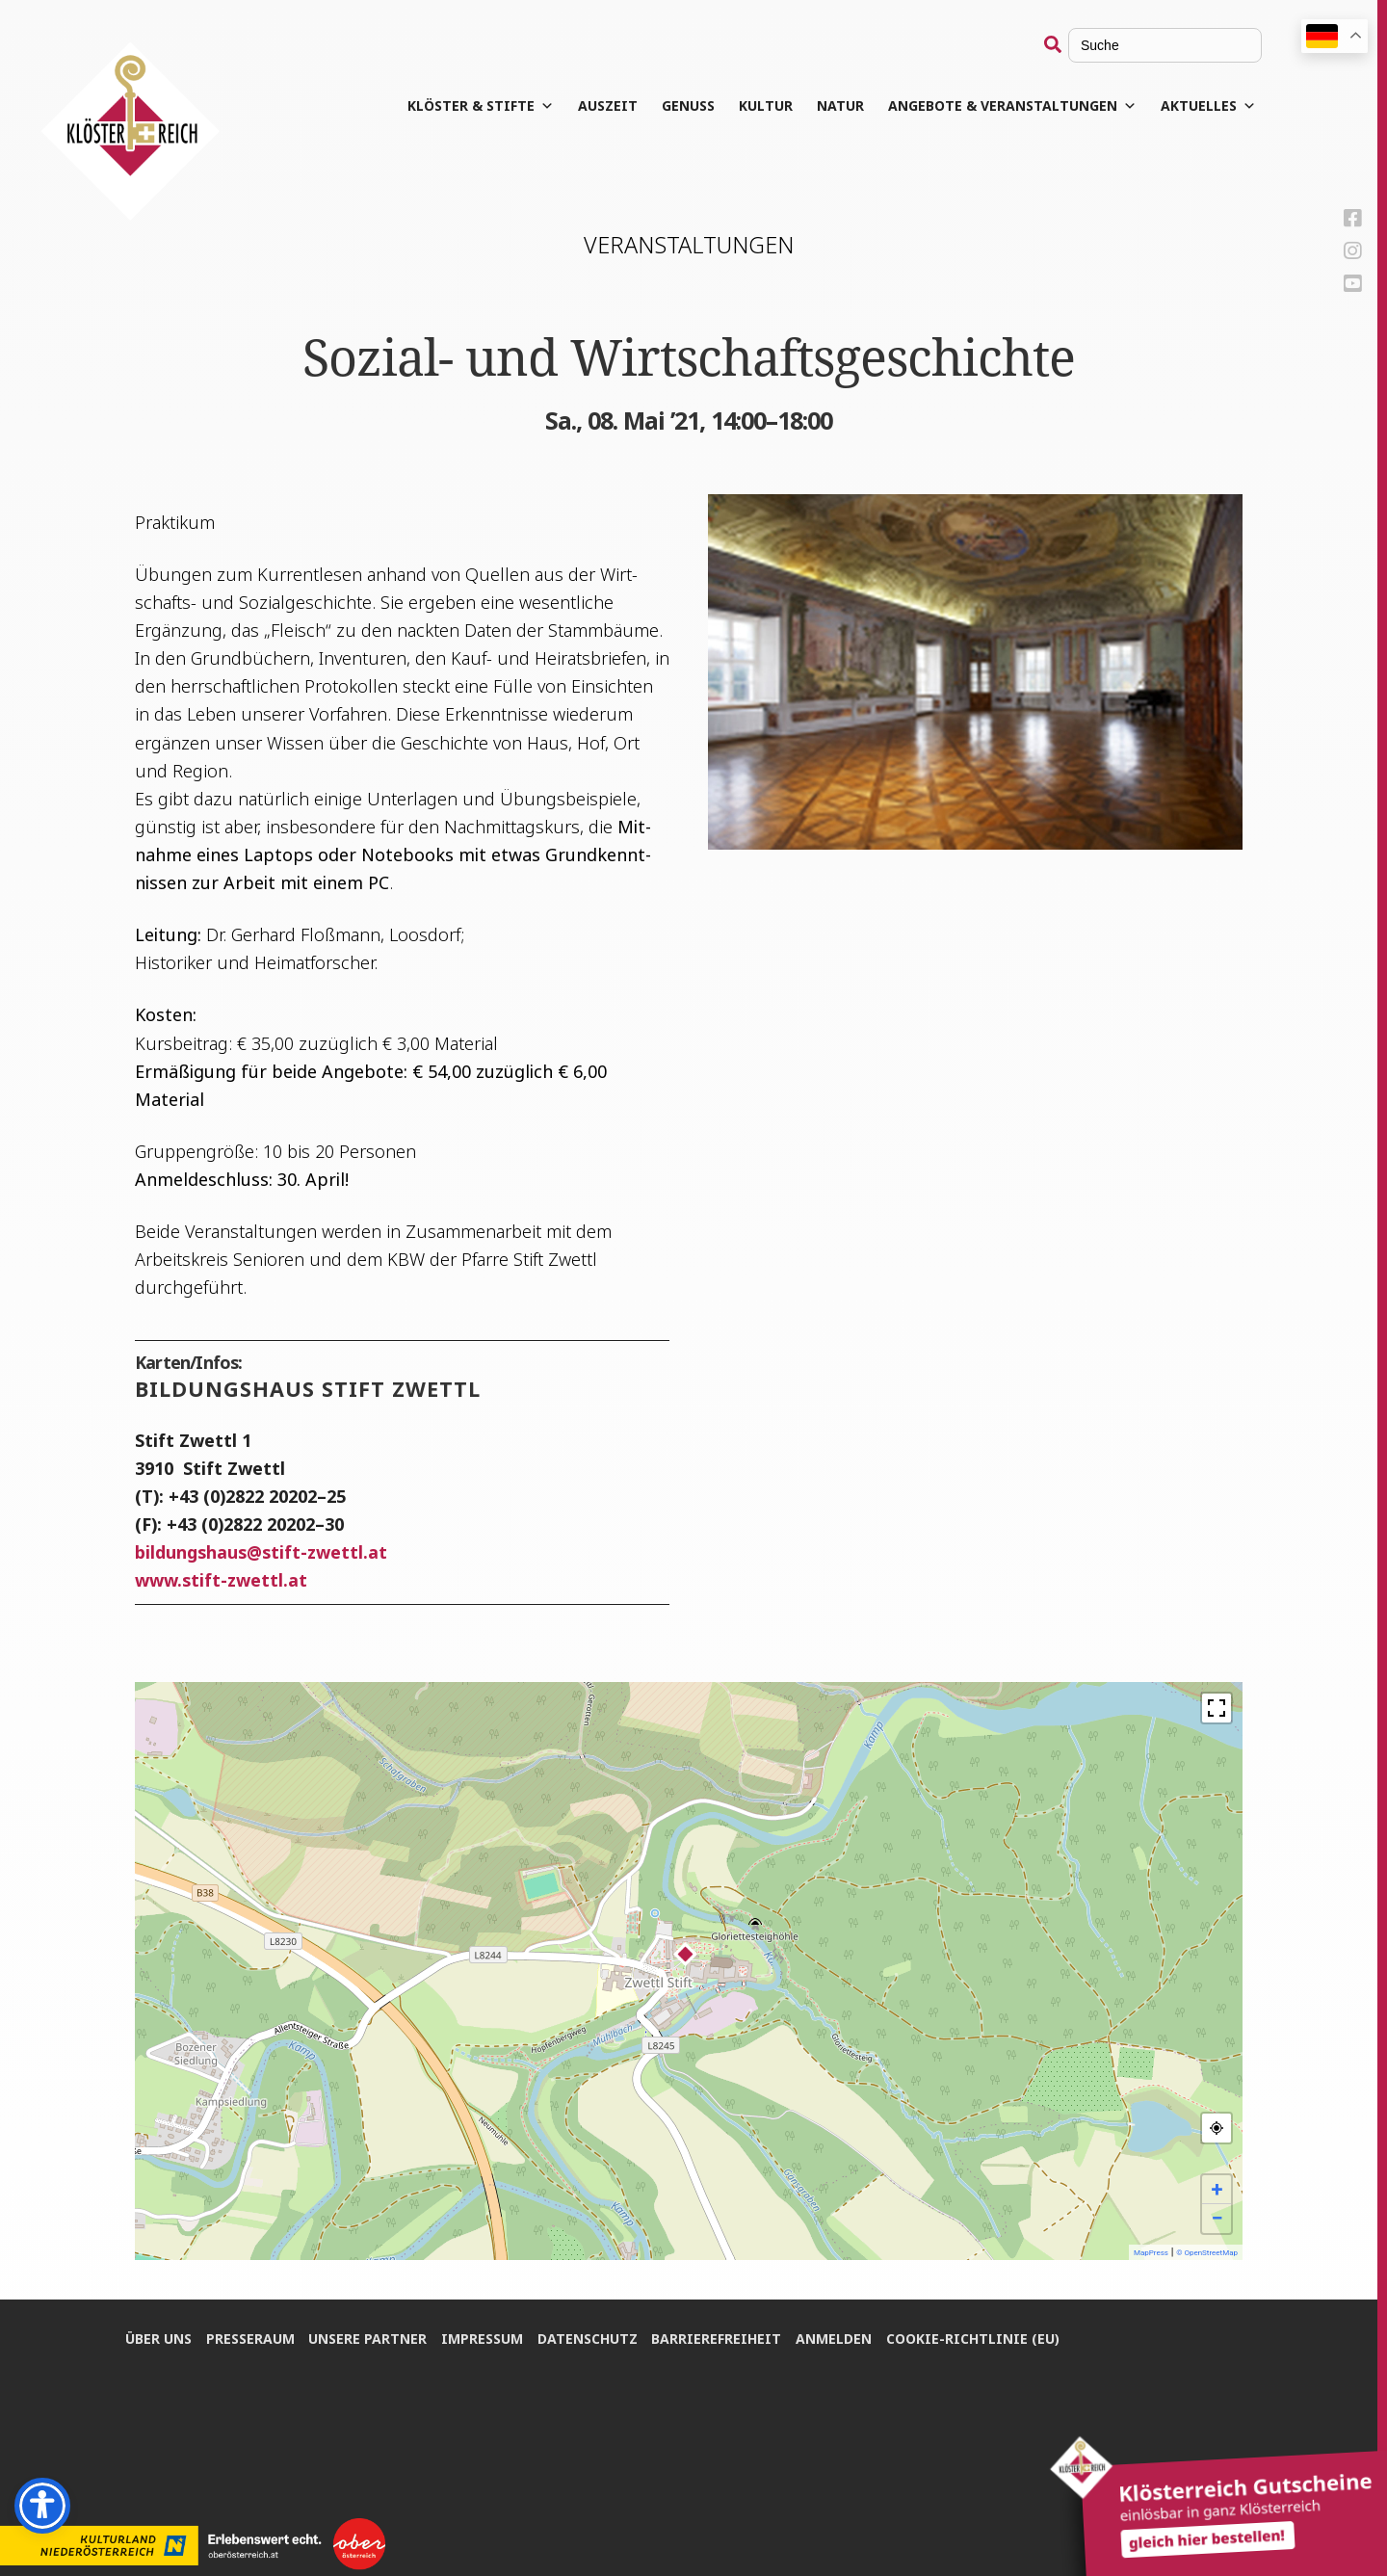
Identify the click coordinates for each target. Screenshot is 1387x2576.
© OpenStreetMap (1207, 2252)
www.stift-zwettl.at (221, 1579)
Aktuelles (1209, 106)
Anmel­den (836, 2337)
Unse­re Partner (368, 2337)
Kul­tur (767, 105)
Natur (841, 105)
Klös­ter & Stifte (481, 106)
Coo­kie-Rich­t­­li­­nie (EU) (974, 2337)
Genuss (689, 105)
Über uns (158, 2337)
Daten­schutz (588, 2337)
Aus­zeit (609, 105)
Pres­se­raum (250, 2337)
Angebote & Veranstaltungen (1013, 106)
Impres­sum (483, 2337)
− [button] (1216, 2218)
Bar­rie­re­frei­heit (718, 2337)
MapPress (1151, 2252)
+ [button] (1217, 2189)
